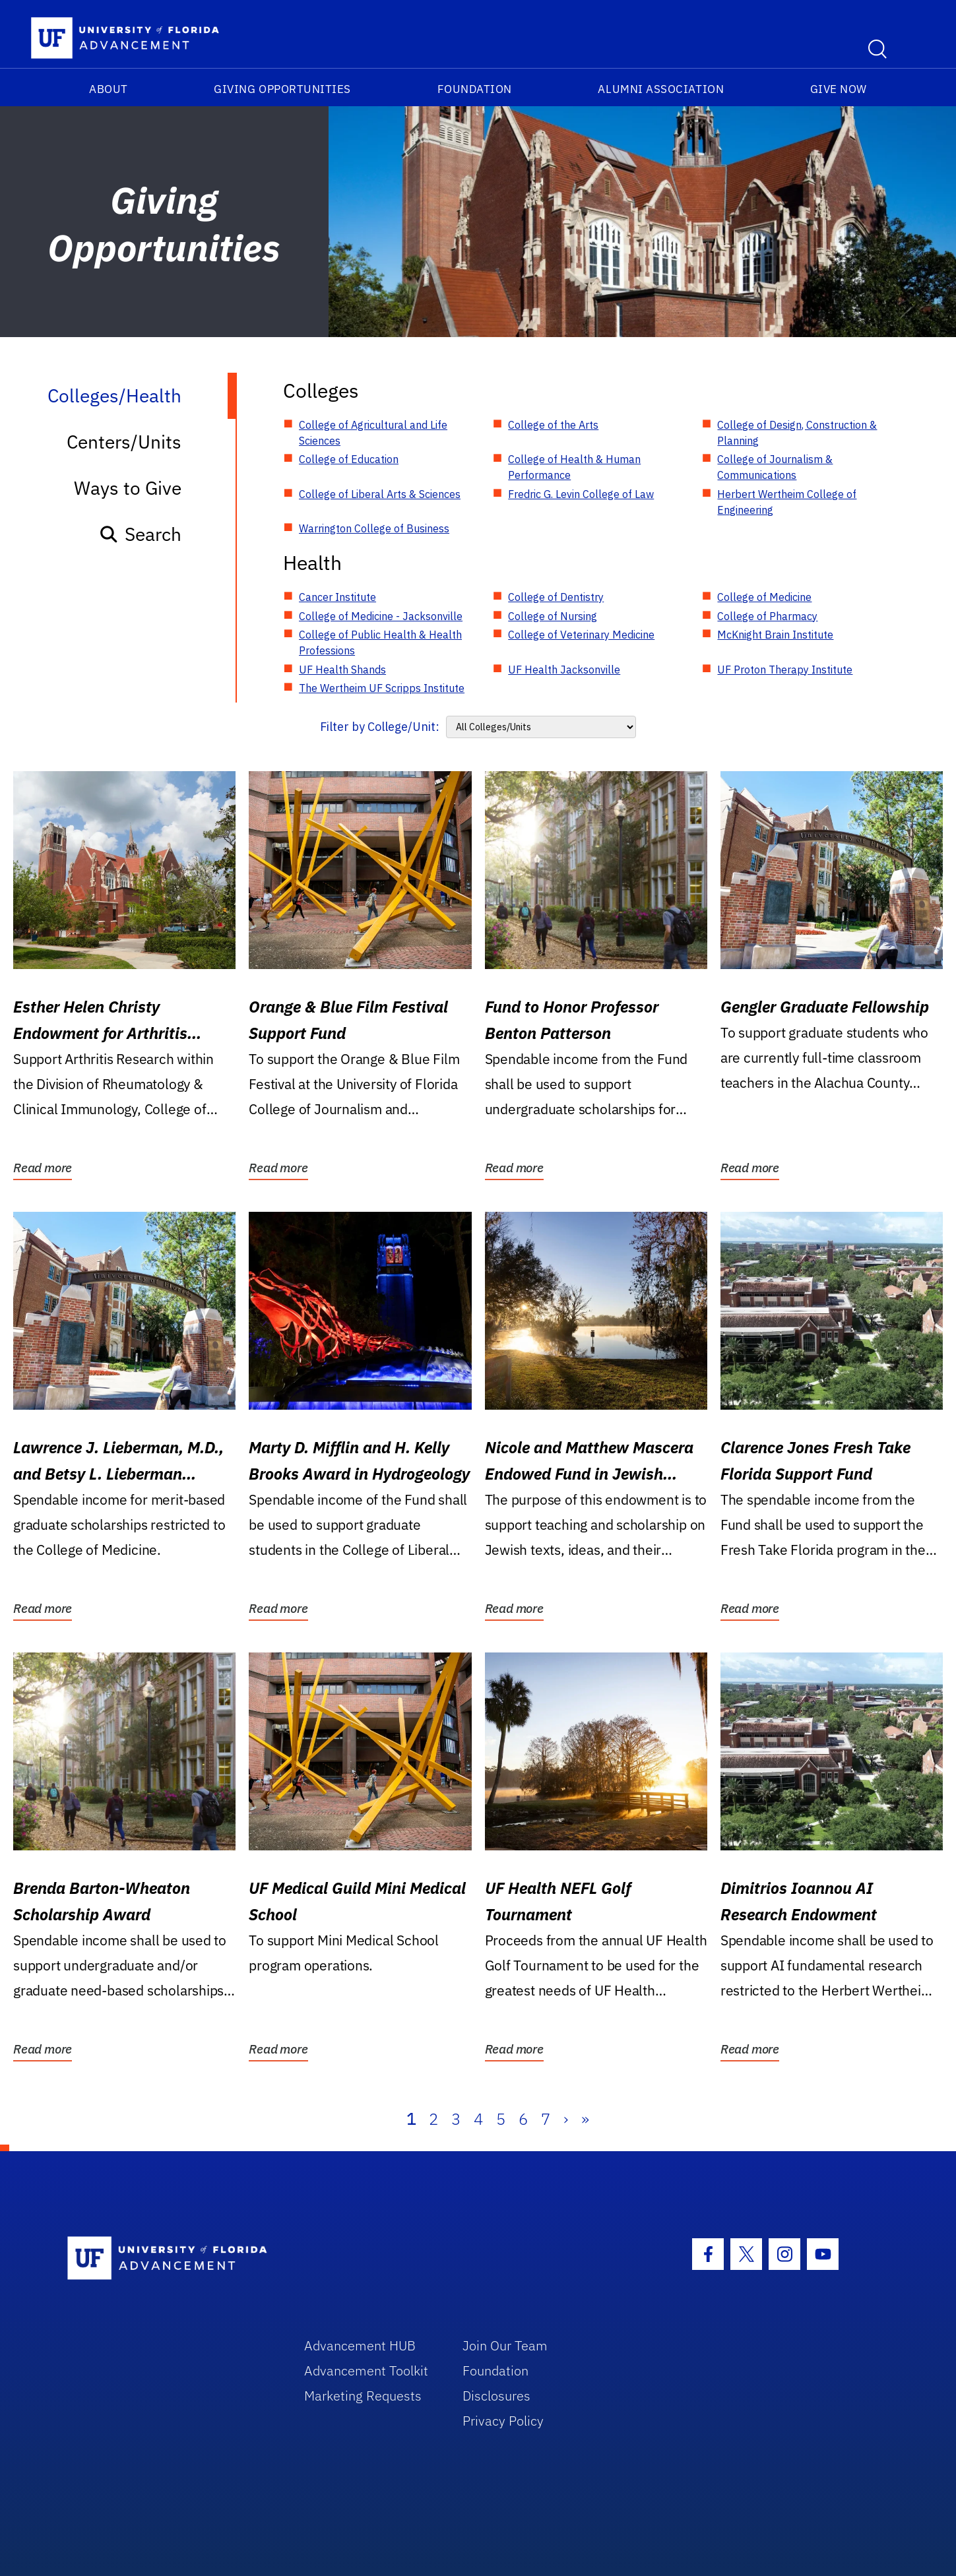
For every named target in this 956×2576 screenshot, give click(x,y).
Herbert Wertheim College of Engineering (786, 502)
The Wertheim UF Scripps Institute (381, 688)
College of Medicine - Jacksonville (380, 616)
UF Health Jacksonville (564, 669)
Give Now (838, 89)
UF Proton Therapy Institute (784, 669)
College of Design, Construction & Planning (797, 432)
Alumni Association (661, 89)
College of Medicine (764, 597)
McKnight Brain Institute (775, 634)
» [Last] (585, 2118)
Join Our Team (505, 2345)
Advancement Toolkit (366, 2370)
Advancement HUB (360, 2345)
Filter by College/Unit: (379, 726)
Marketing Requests (363, 2395)
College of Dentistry (556, 597)
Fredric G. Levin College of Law (581, 494)
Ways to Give (127, 488)
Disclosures (496, 2395)
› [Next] (565, 2118)
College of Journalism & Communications (775, 467)
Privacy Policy (503, 2421)
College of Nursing (552, 616)
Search (140, 534)
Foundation (474, 89)
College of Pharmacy (767, 616)
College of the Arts (553, 424)
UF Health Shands (342, 669)
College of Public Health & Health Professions (380, 642)
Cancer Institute (337, 597)
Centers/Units (124, 441)
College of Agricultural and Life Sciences (373, 432)
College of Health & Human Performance (574, 467)
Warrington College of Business (374, 528)
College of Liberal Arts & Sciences (380, 494)
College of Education (348, 459)
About (108, 89)
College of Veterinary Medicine (581, 634)
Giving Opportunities (282, 89)
